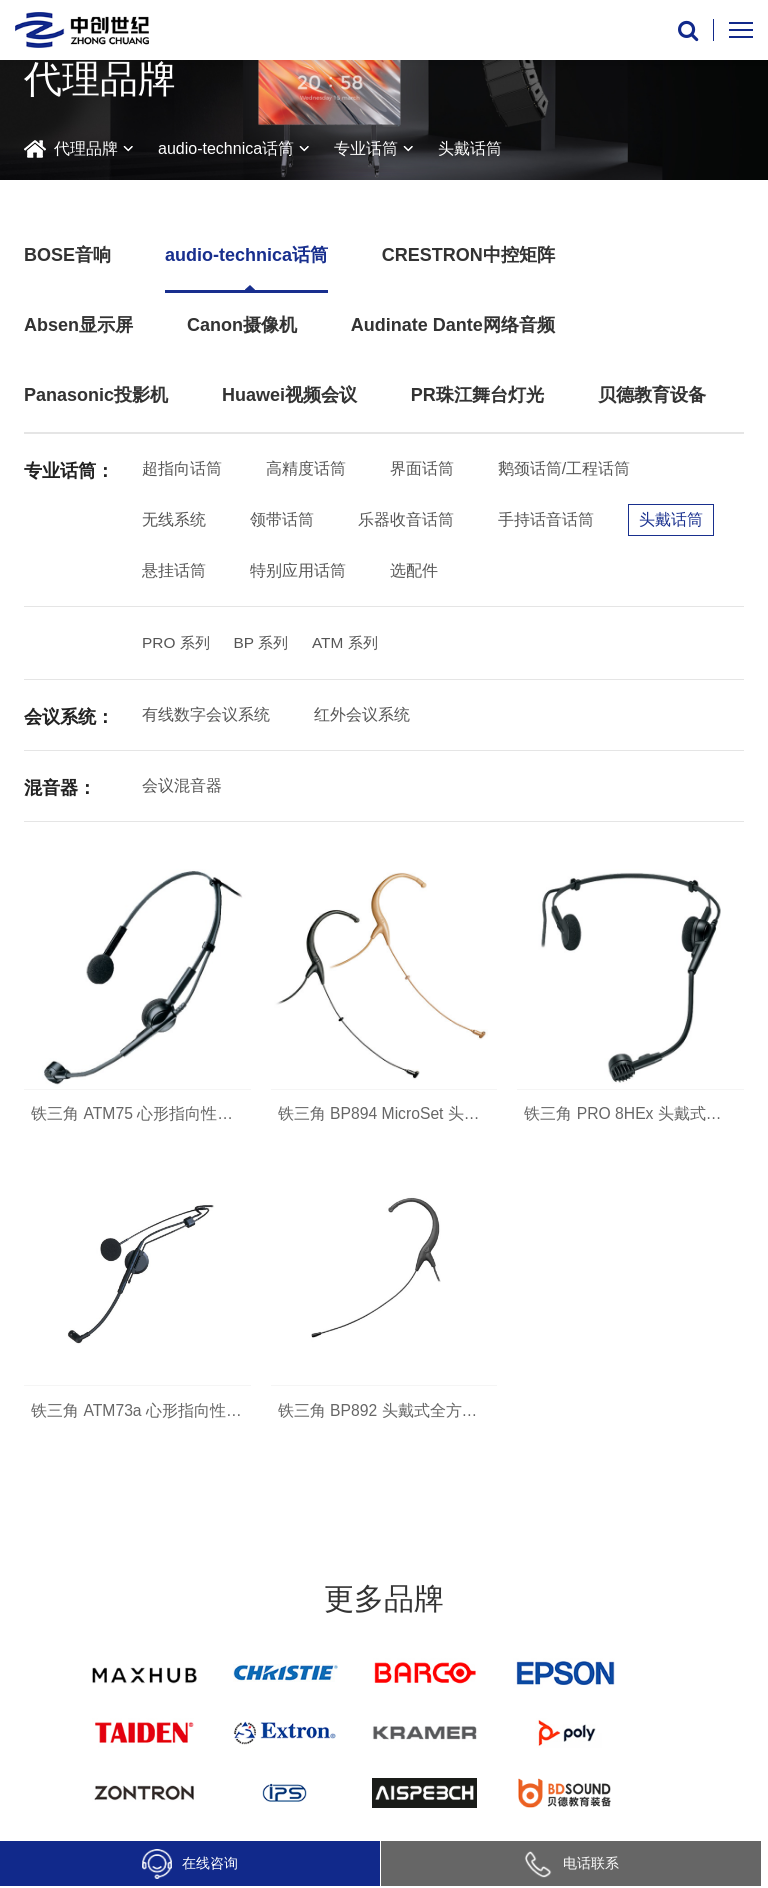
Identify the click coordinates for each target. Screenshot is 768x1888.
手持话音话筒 (546, 519)
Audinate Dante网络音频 (453, 325)
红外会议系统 (362, 716)
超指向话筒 (182, 468)
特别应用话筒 (298, 570)
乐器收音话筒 (406, 519)
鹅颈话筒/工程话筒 (564, 468)
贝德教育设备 (652, 395)
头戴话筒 (470, 148)
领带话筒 (282, 519)
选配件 (414, 570)
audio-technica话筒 (226, 148)
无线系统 (174, 519)
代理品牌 (86, 148)
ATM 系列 (352, 643)
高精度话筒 (306, 468)
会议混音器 (182, 787)
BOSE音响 (67, 255)
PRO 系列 (177, 643)
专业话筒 (366, 148)
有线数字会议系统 (206, 716)
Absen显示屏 (78, 325)
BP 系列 (266, 643)
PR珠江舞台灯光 (477, 395)
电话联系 (571, 1863)
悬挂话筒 (174, 570)
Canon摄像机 (242, 325)
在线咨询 (190, 1864)
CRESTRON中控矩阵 (468, 255)
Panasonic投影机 (96, 395)
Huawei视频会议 (289, 395)
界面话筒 (422, 468)
